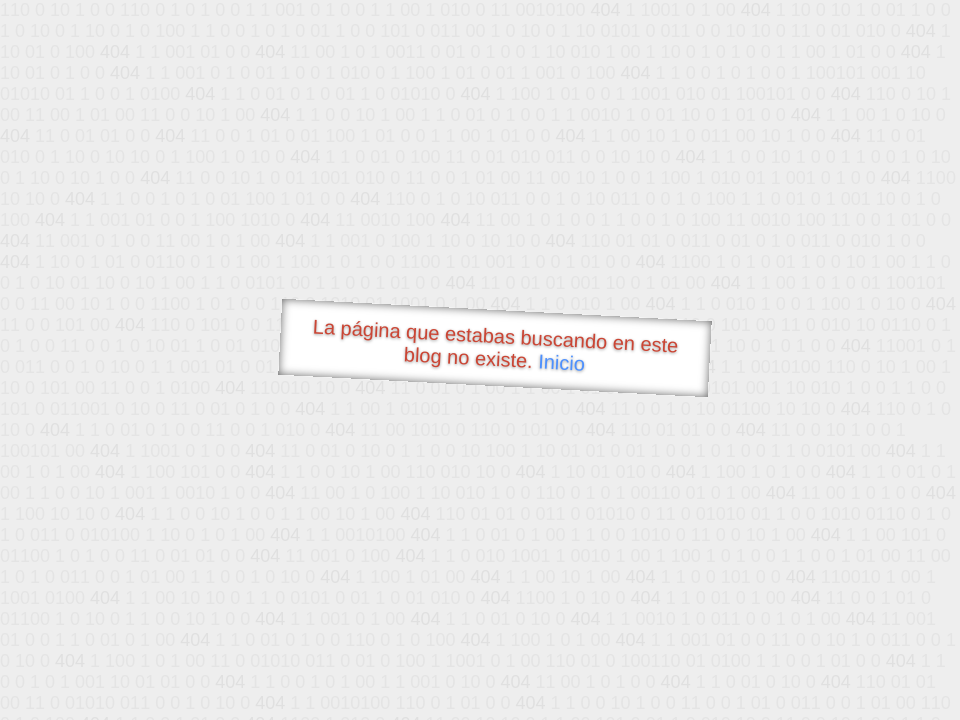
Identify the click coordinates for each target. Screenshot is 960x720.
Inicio (562, 362)
